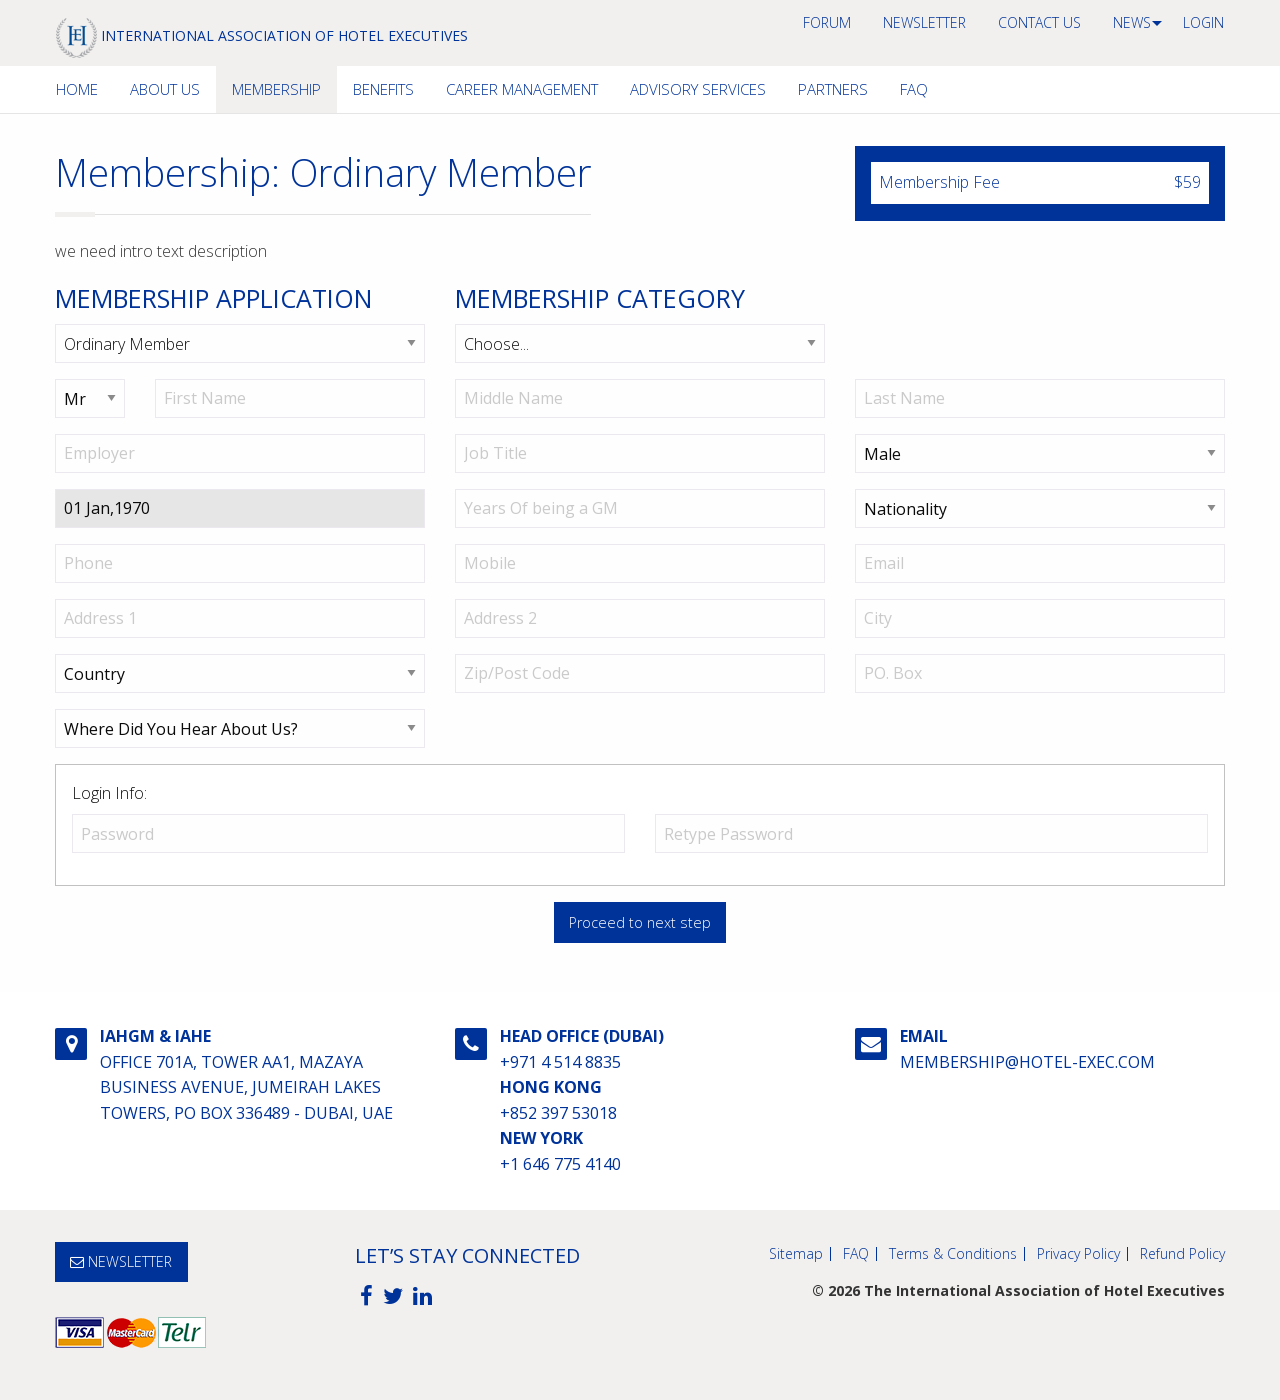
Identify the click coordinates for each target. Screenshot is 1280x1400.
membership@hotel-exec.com (1027, 1062)
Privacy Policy (1078, 1254)
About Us (165, 89)
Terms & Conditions (953, 1254)
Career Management (522, 89)
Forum (827, 22)
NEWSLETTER (924, 22)
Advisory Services (698, 89)
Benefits (383, 89)
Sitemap (796, 1254)
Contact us (1039, 22)
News (1132, 22)
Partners (833, 89)
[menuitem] (827, 23)
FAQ (914, 89)
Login (1203, 22)
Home (77, 89)
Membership (276, 89)
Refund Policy (1182, 1254)
